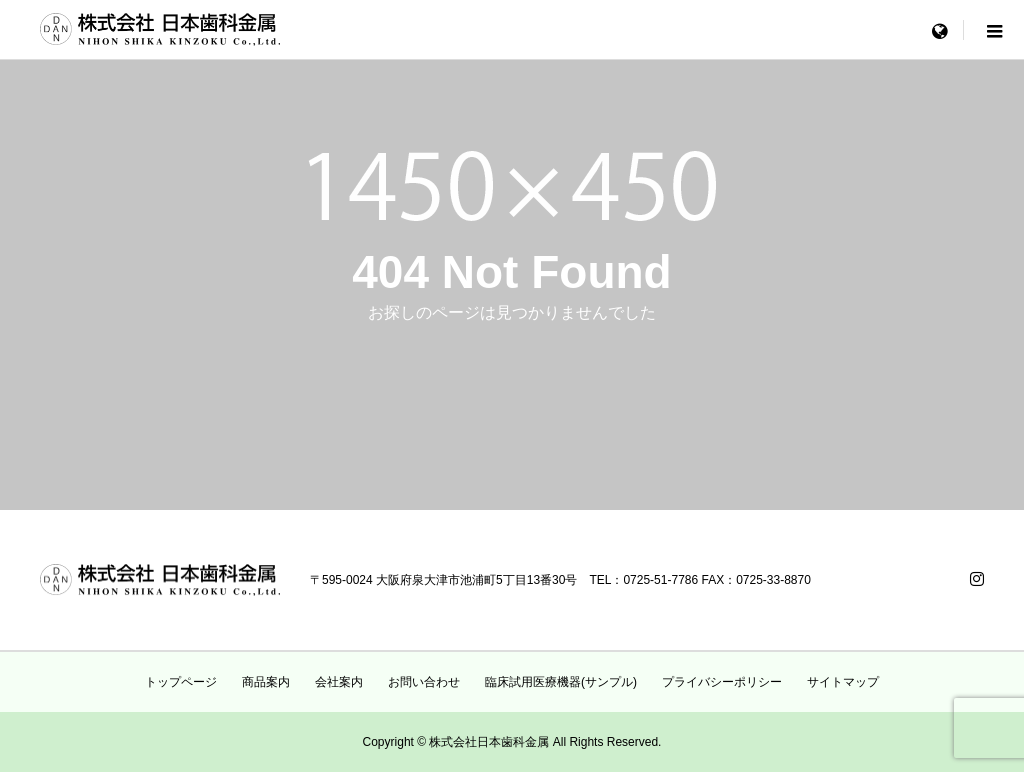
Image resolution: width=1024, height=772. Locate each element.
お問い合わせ (424, 682)
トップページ (181, 682)
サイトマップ (843, 682)
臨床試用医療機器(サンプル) (561, 682)
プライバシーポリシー (722, 682)
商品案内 (266, 682)
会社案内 (339, 682)
